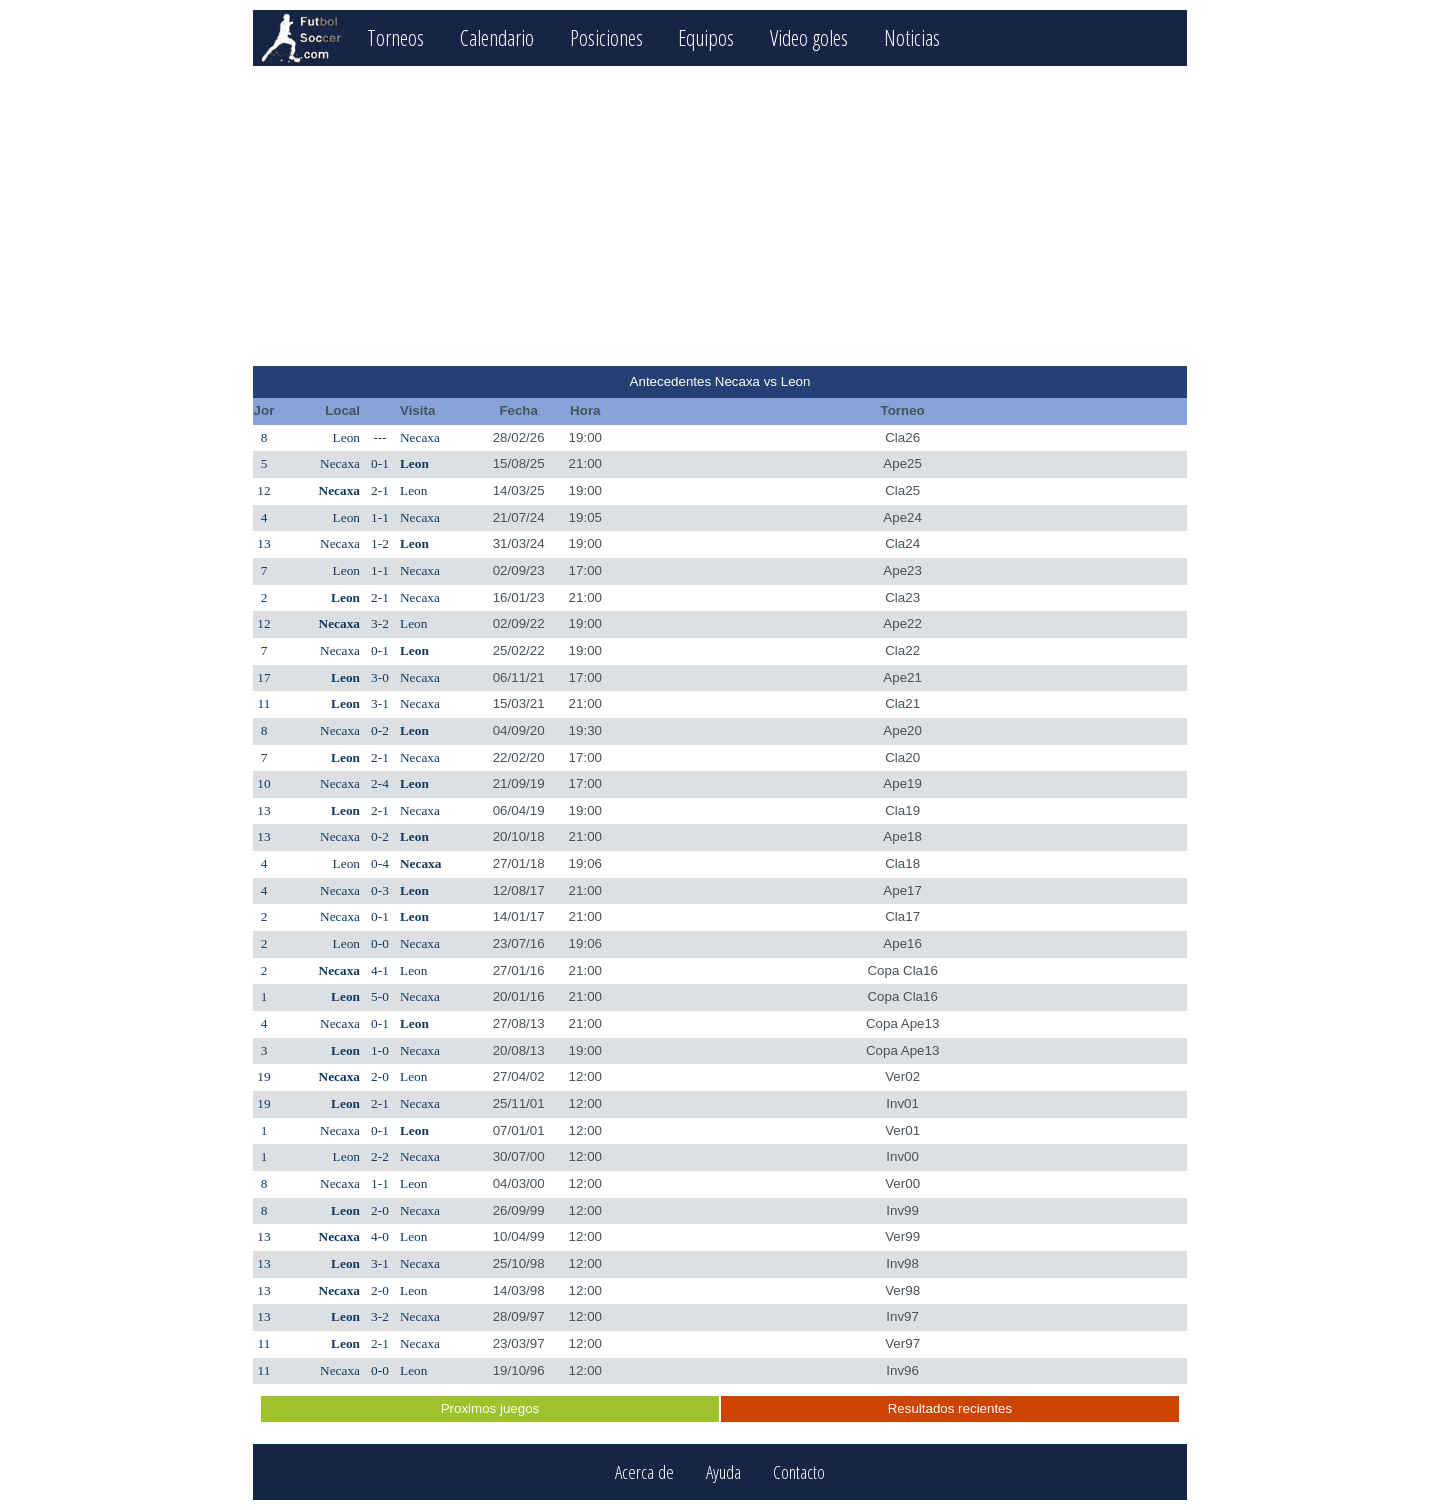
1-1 (380, 517)
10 (263, 783)
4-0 (380, 1236)
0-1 (380, 463)
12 (263, 490)
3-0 (380, 677)
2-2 (380, 1156)
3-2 (380, 623)
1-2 (380, 543)
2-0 (380, 1076)
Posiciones (606, 37)
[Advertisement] (719, 216)
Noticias (912, 37)
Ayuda (723, 1472)
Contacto (799, 1472)
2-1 (380, 490)
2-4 (380, 783)
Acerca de (644, 1472)
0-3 (380, 890)
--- (379, 437)
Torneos (395, 37)
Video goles (809, 37)
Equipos (706, 37)
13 (263, 543)
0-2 (380, 730)
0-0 (380, 943)
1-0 (380, 1050)
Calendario (497, 37)
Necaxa (420, 437)
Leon (346, 437)
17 (263, 677)
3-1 (380, 703)
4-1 (380, 970)
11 (264, 703)
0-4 (380, 863)
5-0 (380, 996)
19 (263, 1076)
